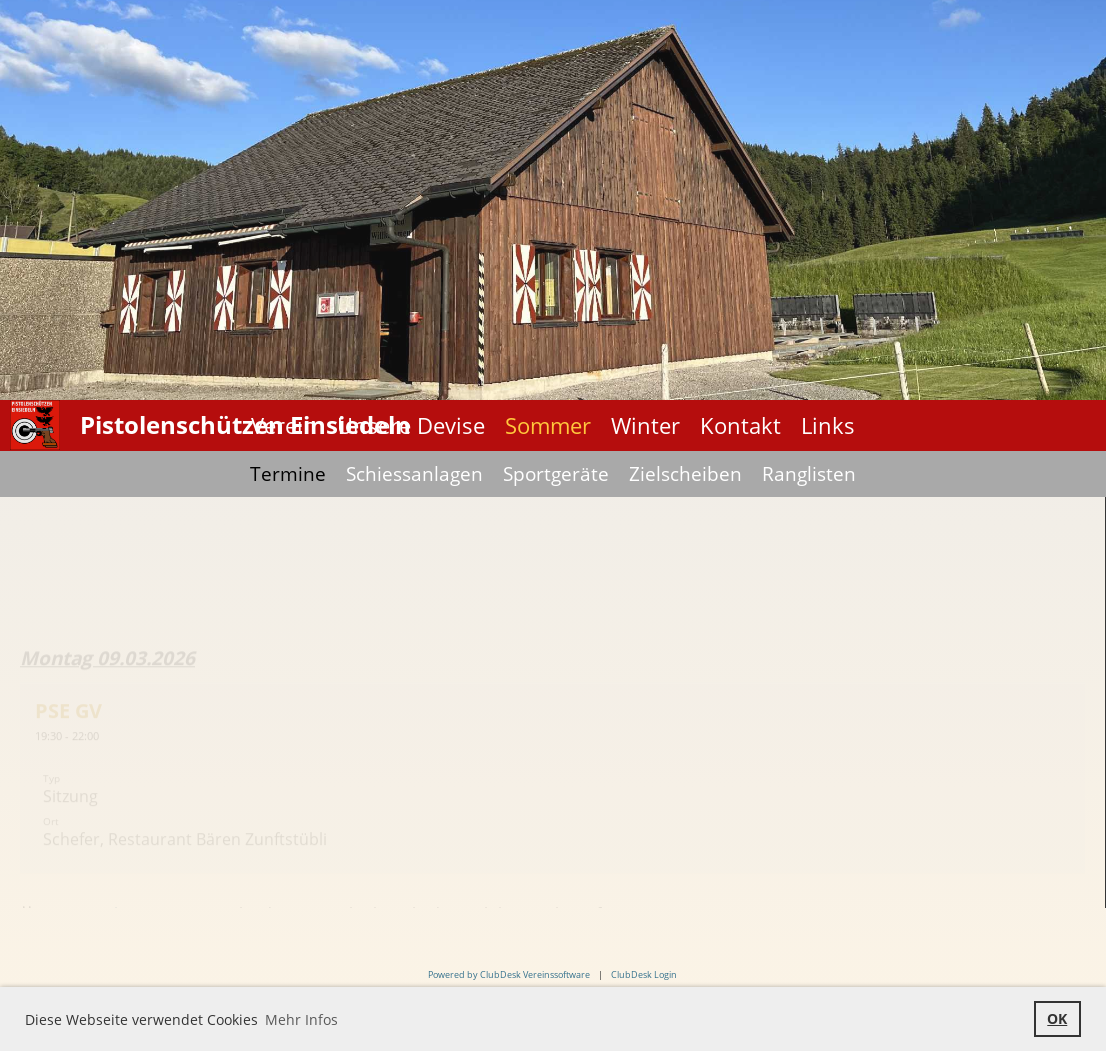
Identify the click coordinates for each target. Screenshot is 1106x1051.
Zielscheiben (685, 474)
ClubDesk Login (644, 974)
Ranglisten (809, 474)
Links (828, 425)
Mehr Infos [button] (301, 1019)
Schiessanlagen (414, 474)
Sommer (548, 425)
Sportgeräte (556, 474)
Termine (288, 474)
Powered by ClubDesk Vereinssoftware (509, 974)
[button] (552, 785)
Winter (645, 425)
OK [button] (1057, 1018)
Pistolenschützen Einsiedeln (245, 424)
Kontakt (740, 425)
